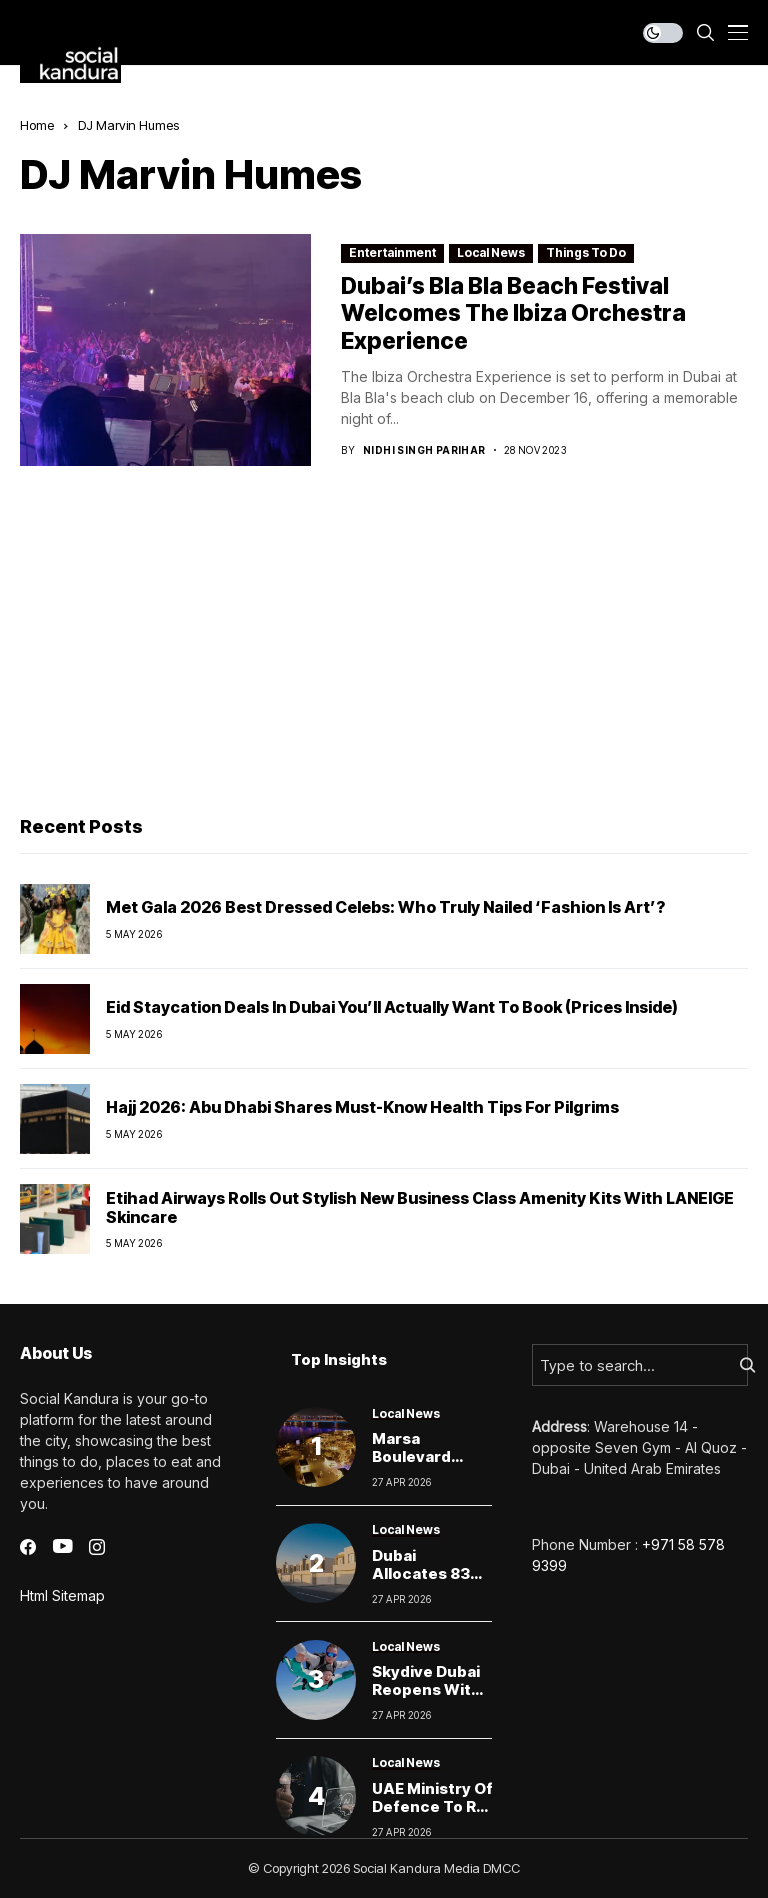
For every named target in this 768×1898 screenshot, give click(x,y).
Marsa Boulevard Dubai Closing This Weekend (427, 1465)
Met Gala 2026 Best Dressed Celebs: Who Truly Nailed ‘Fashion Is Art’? (385, 907)
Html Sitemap (62, 1595)
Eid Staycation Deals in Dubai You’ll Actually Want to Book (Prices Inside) (392, 1007)
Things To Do (586, 252)
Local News (491, 252)
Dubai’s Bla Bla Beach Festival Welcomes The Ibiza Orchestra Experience (513, 313)
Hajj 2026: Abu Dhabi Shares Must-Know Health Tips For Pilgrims (362, 1107)
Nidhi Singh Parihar (424, 450)
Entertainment (392, 252)
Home (37, 125)
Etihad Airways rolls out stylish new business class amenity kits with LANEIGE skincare (420, 1207)
